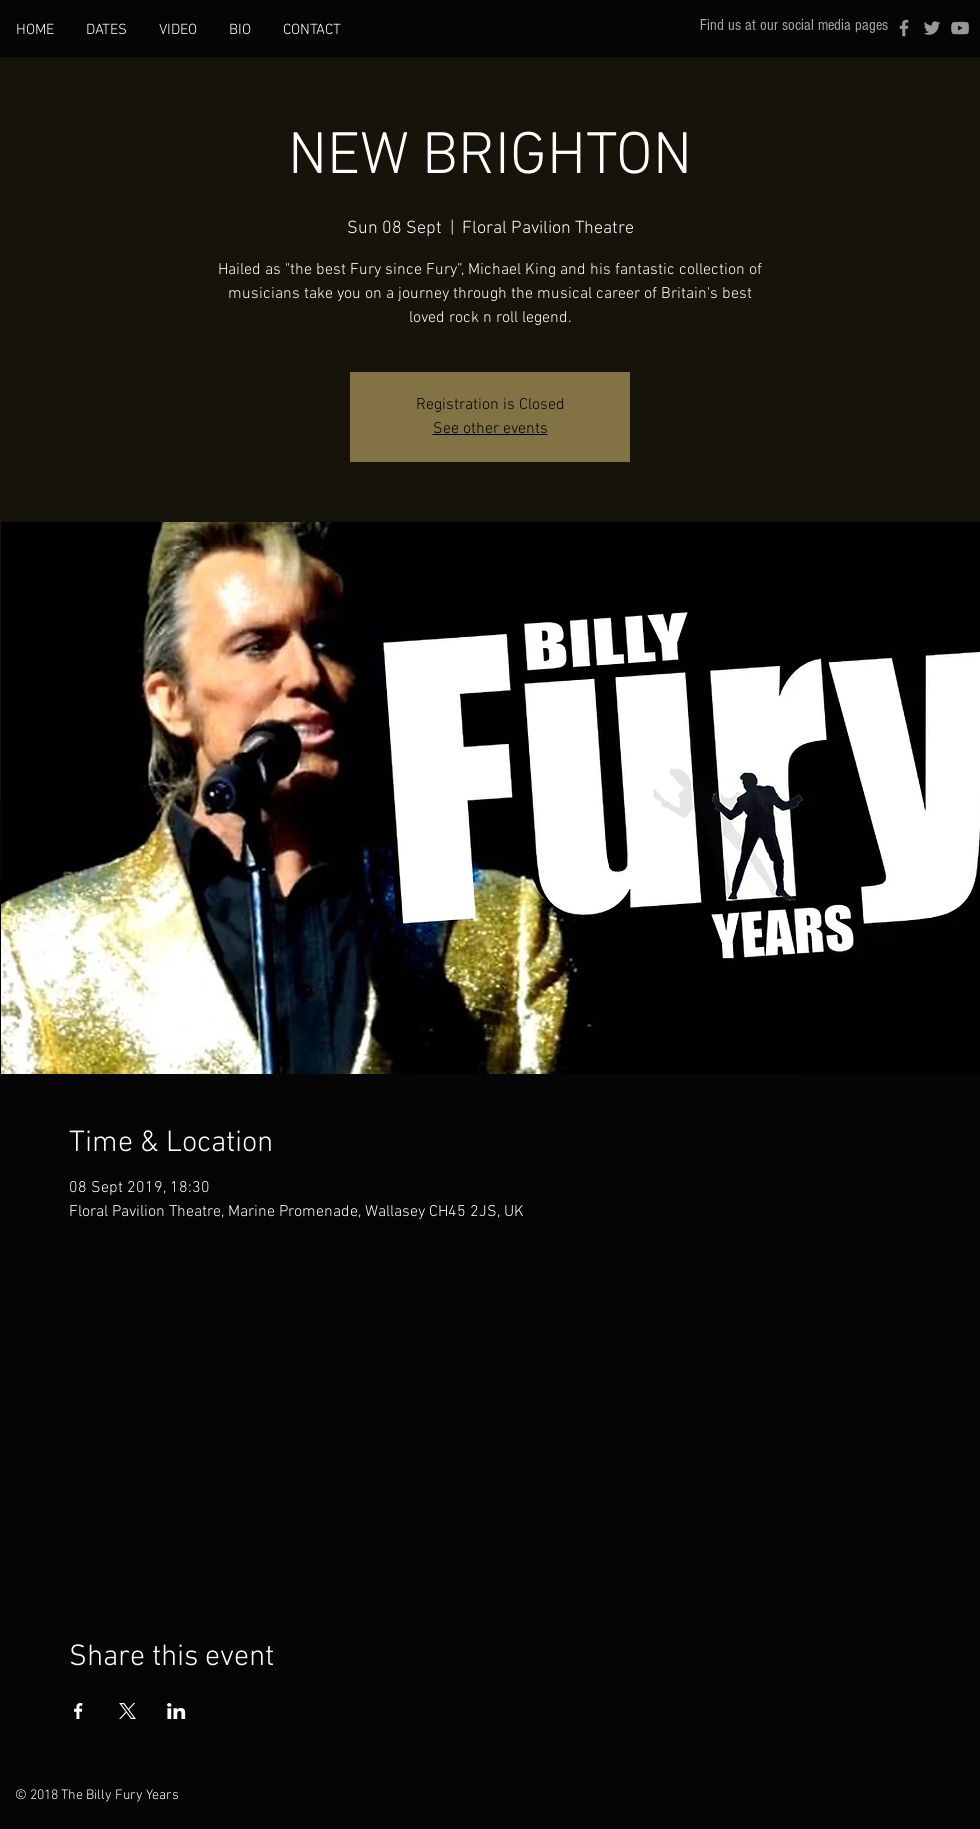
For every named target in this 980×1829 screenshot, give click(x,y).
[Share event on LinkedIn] (176, 1711)
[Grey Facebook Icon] (904, 28)
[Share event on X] (127, 1711)
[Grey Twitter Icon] (932, 28)
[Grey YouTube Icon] (960, 28)
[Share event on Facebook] (78, 1711)
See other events (490, 429)
